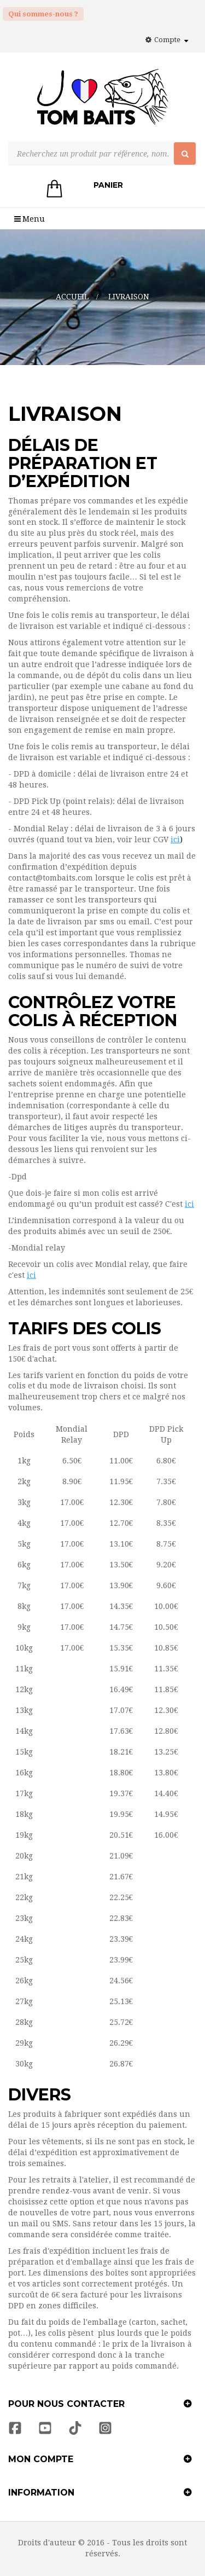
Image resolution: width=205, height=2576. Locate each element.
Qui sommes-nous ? (43, 14)
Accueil (72, 296)
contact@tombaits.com (50, 877)
